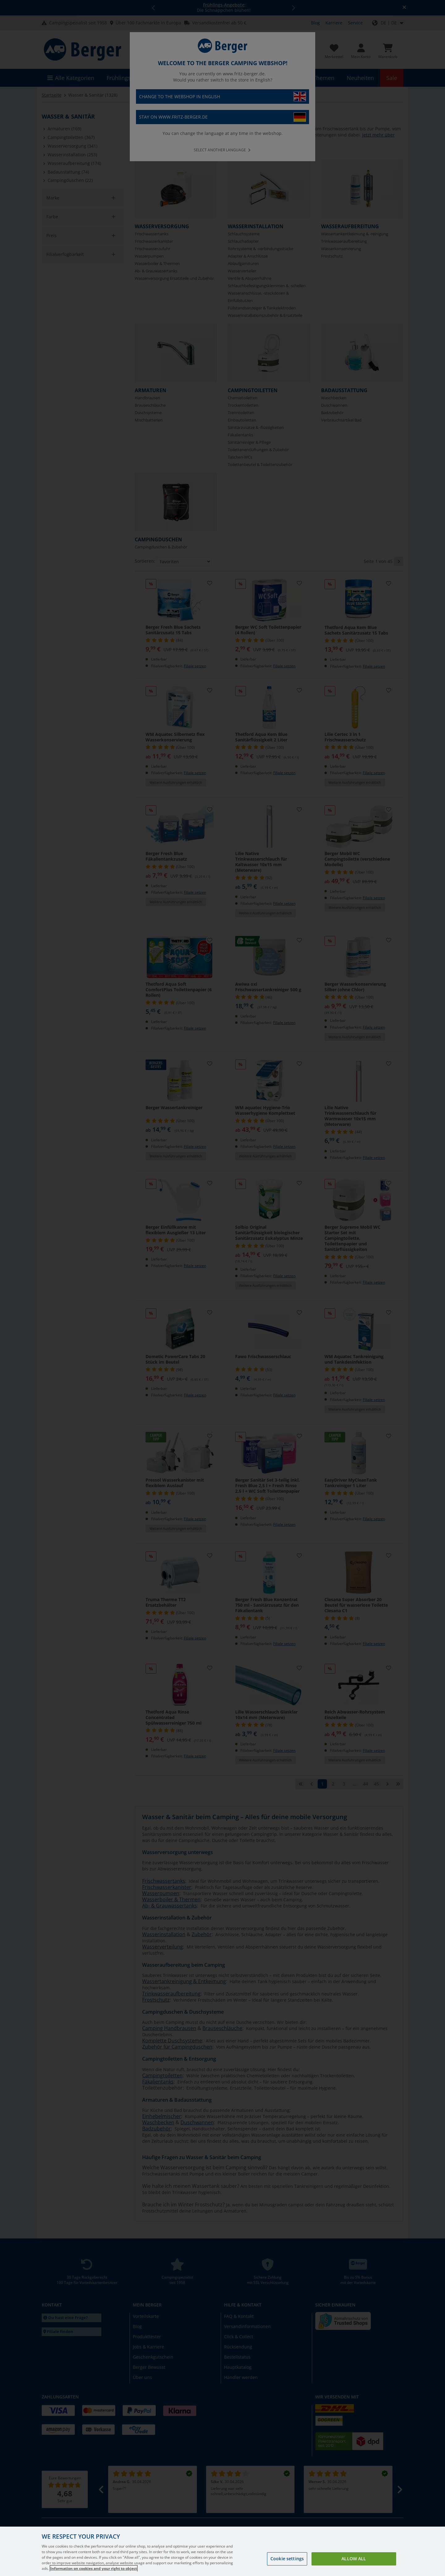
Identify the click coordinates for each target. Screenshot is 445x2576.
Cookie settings (287, 2558)
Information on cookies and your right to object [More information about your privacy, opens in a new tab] (93, 2568)
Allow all (353, 2558)
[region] (222, 2551)
